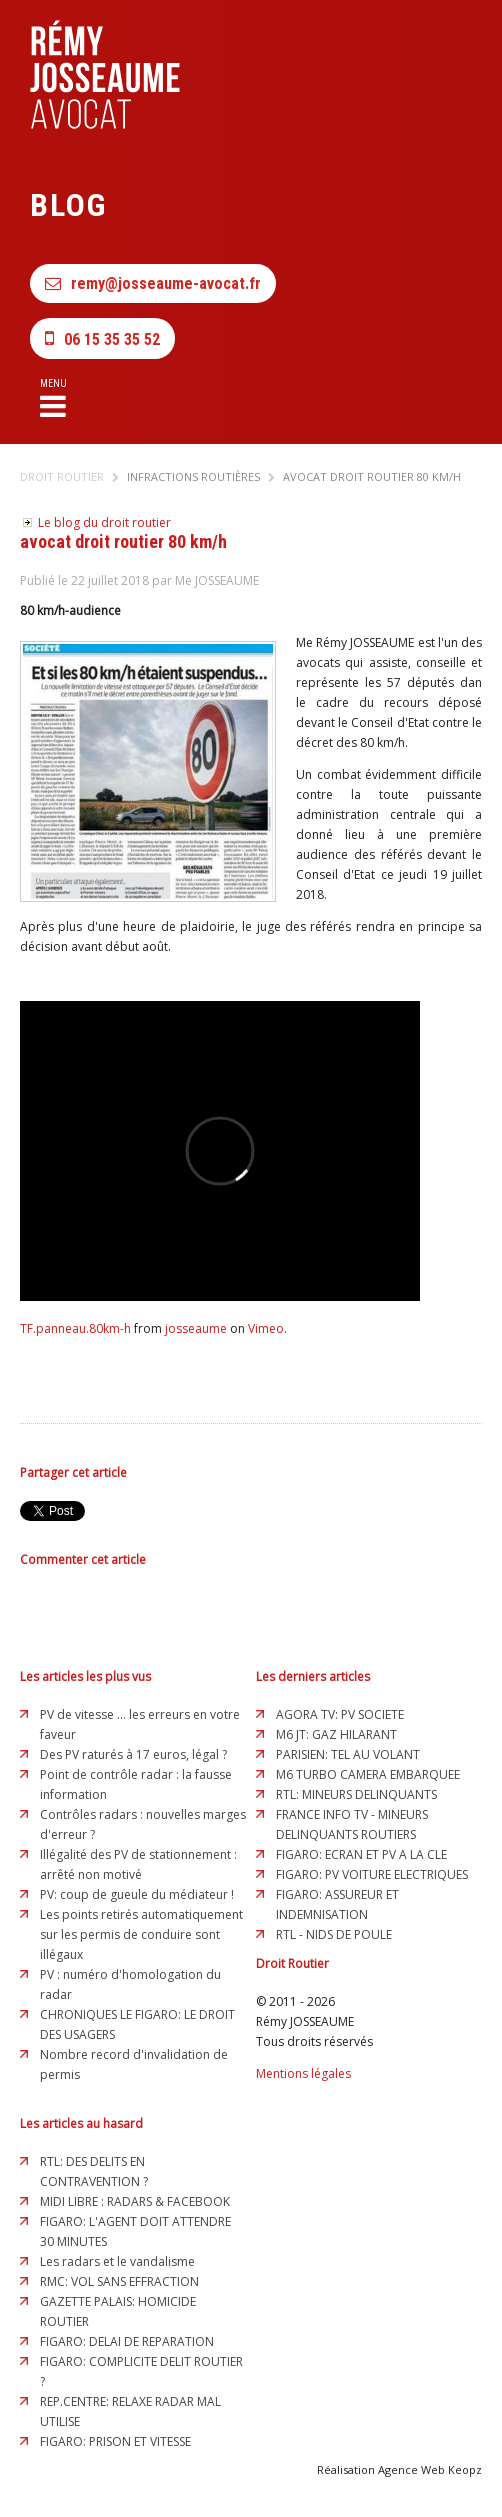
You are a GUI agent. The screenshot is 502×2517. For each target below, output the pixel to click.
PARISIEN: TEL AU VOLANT (348, 1754)
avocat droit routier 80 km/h (372, 476)
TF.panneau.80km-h (75, 1328)
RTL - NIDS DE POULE (334, 1934)
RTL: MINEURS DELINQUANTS (356, 1794)
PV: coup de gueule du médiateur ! (137, 1894)
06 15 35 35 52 (102, 338)
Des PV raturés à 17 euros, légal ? (133, 1754)
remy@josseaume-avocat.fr (153, 283)
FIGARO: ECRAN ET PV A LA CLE (361, 1854)
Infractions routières (193, 476)
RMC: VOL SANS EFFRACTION (119, 2281)
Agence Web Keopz (430, 2469)
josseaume (196, 1328)
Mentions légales (303, 2073)
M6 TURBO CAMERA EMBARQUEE (368, 1774)
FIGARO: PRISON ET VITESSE (115, 2441)
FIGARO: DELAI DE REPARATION (127, 2341)
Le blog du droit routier (104, 522)
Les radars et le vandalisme (117, 2261)
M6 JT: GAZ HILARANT (336, 1734)
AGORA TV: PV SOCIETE (340, 1714)
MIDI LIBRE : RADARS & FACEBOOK (135, 2201)
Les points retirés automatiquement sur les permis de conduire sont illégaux (141, 1934)
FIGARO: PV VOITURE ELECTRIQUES (372, 1874)
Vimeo (266, 1328)
